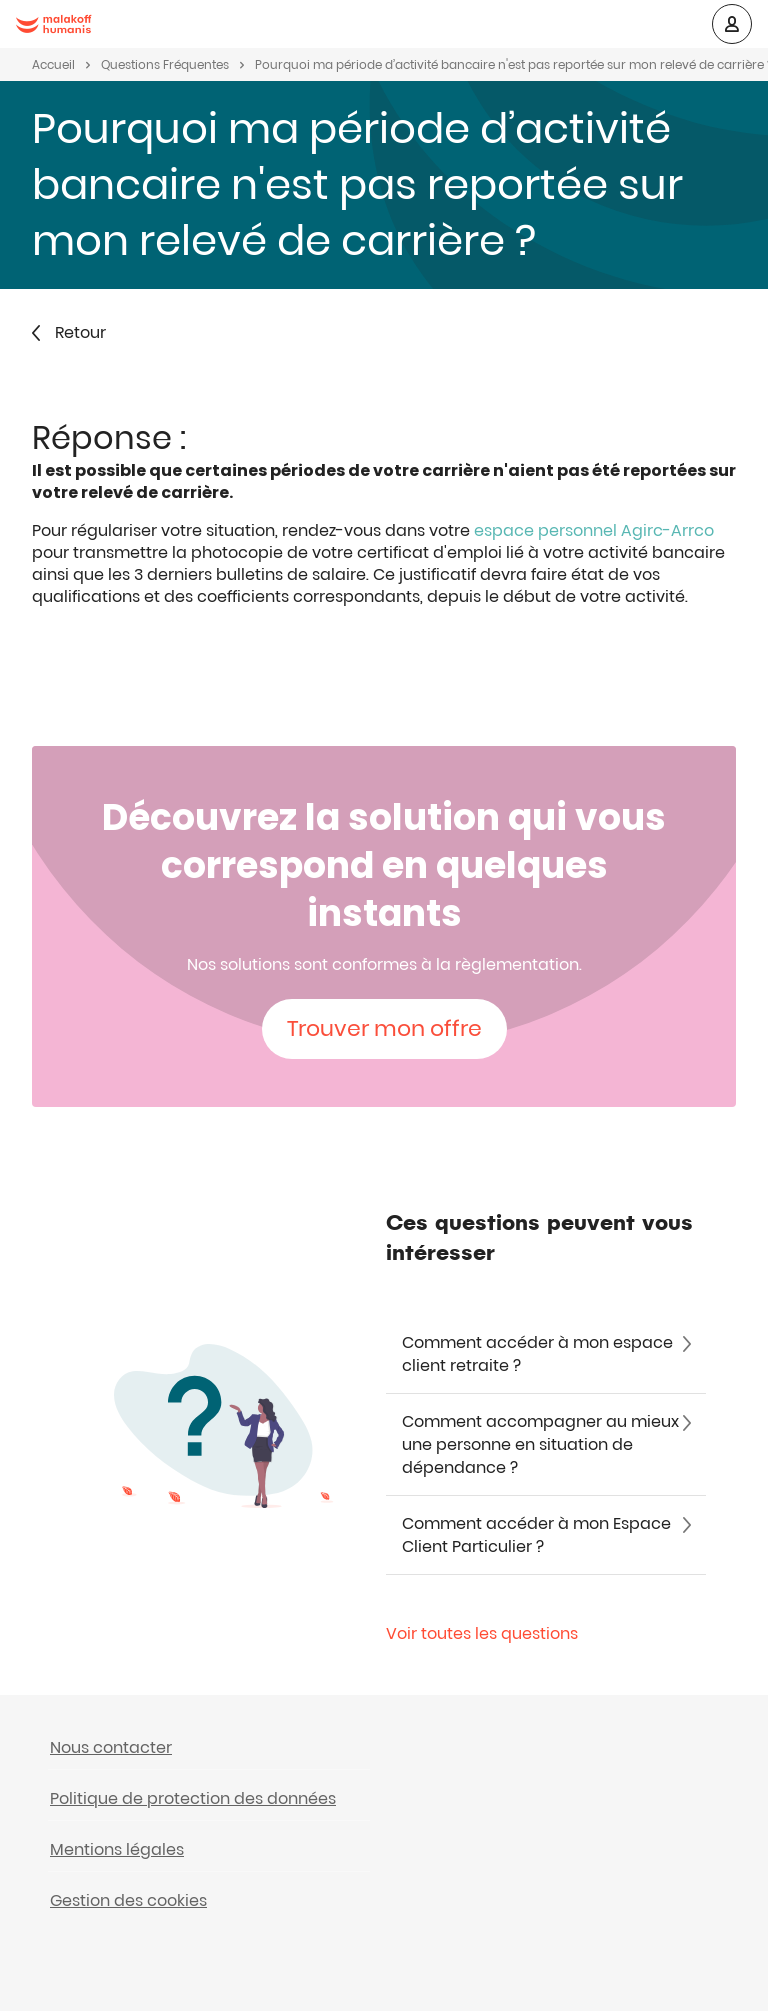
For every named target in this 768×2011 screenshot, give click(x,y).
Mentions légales (117, 1849)
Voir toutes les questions (482, 1634)
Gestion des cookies (128, 1900)
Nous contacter (111, 1747)
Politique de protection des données (193, 1798)
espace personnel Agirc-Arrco (594, 530)
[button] (732, 24)
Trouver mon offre (384, 1028)
